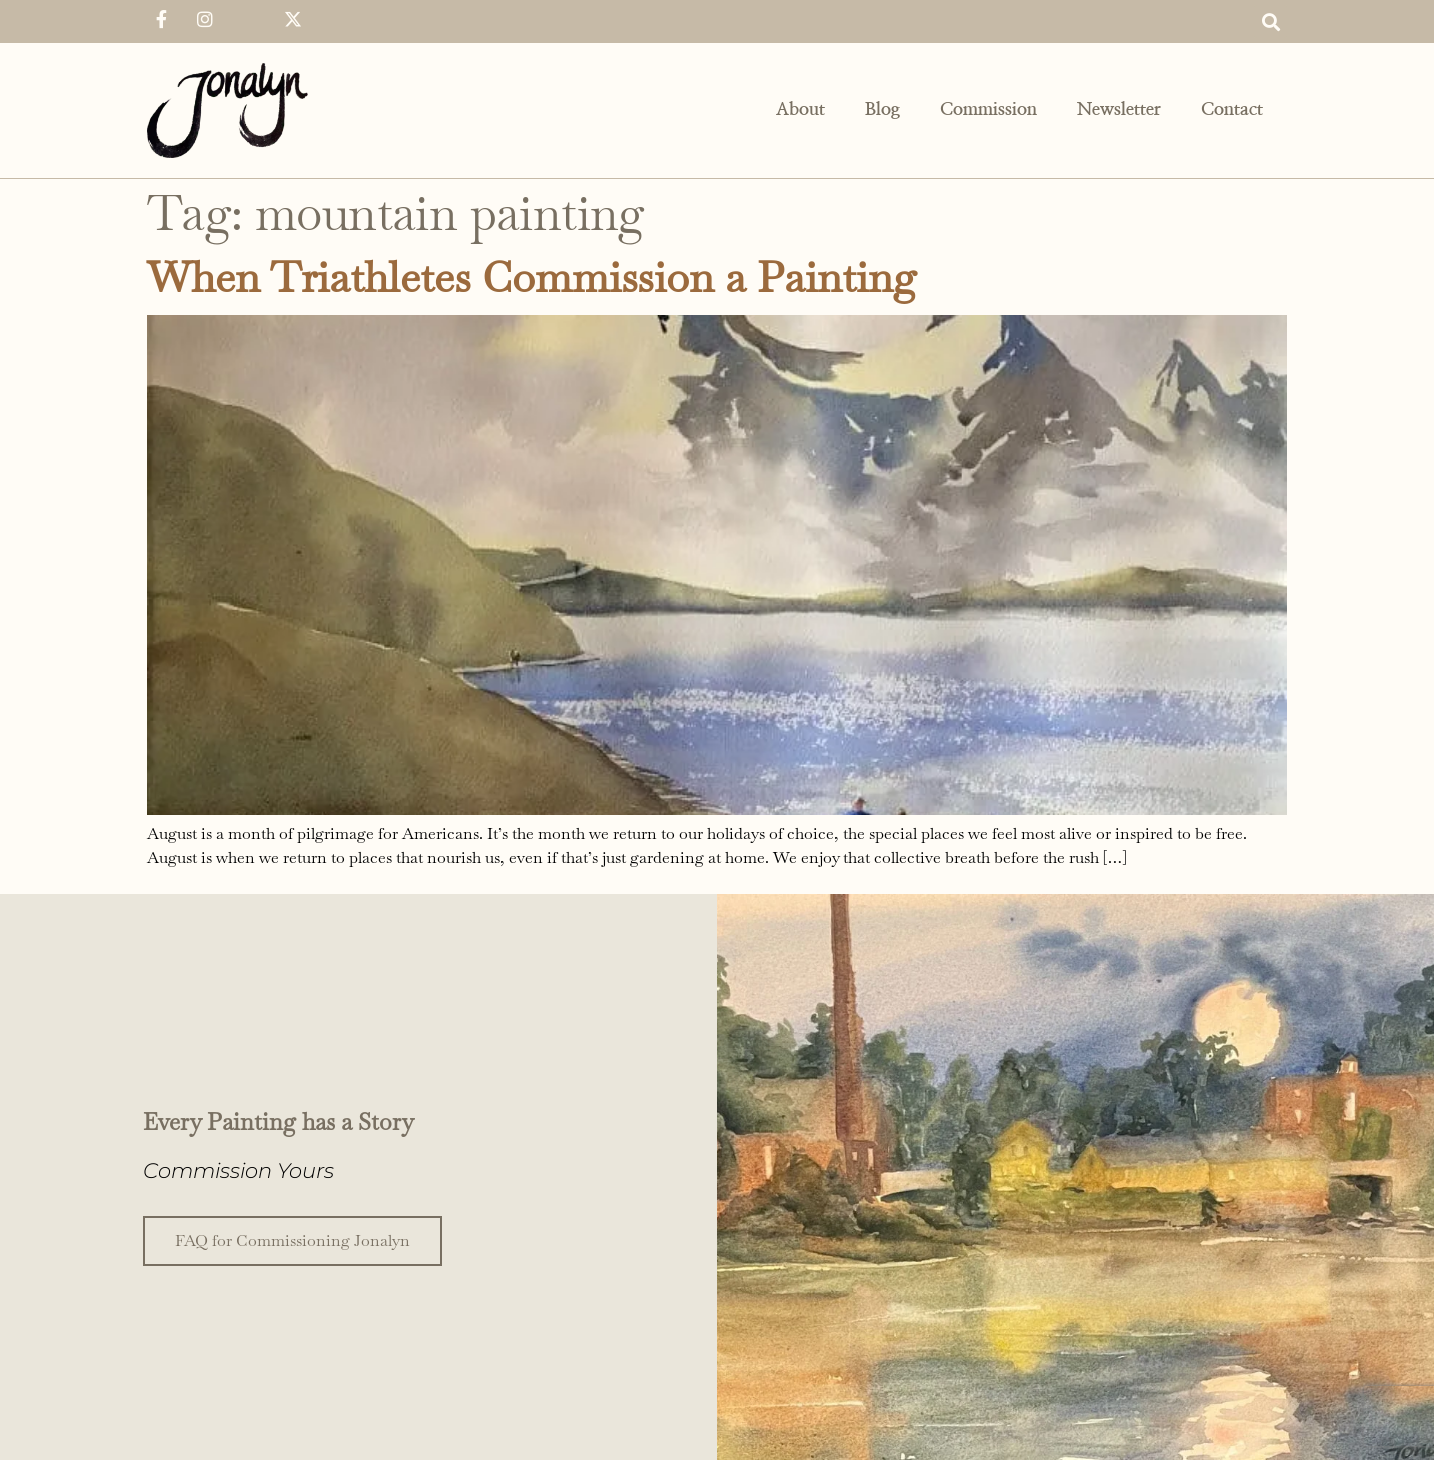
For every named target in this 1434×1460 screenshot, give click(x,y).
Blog (882, 110)
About (800, 110)
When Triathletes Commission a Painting (531, 277)
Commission (988, 110)
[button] (1270, 21)
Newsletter (1119, 110)
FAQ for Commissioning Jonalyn (292, 1239)
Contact (1232, 110)
